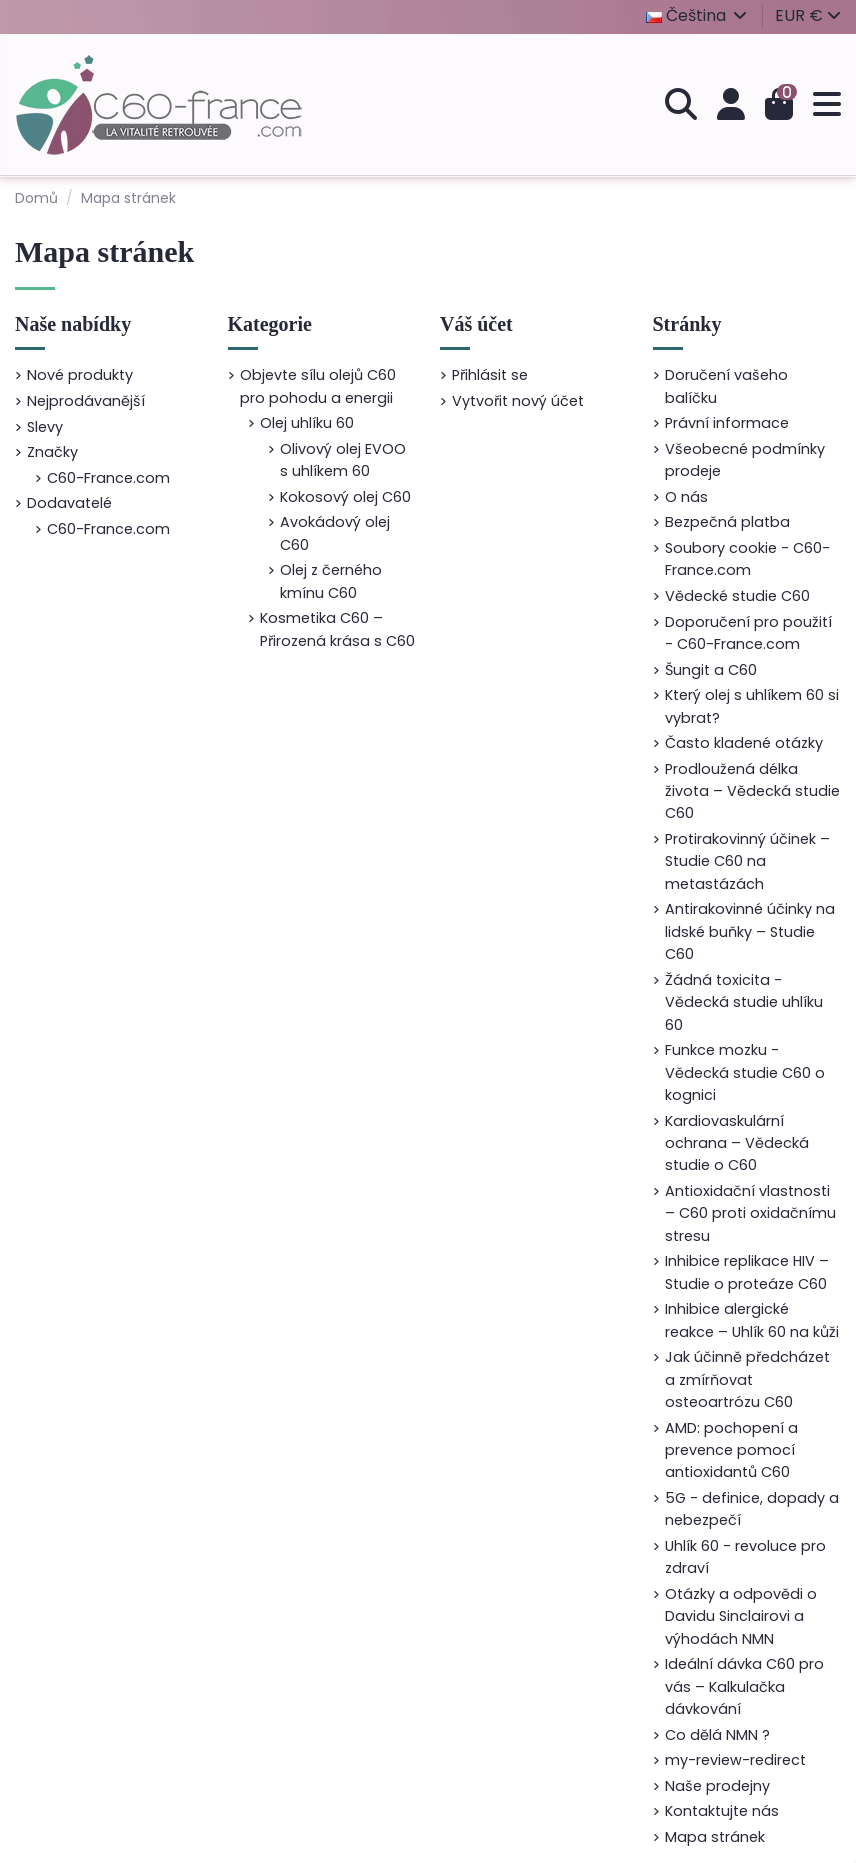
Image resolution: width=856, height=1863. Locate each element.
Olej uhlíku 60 (307, 423)
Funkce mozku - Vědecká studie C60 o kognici (745, 1072)
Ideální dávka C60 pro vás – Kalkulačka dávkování (744, 1686)
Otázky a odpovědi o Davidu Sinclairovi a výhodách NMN (741, 1616)
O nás (686, 497)
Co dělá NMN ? (717, 1735)
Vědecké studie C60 (737, 596)
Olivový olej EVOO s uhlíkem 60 (343, 460)
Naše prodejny (717, 1786)
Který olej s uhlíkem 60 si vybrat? (752, 706)
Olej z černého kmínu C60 (331, 581)
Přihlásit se (490, 375)
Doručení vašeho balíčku (726, 386)
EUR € (808, 15)
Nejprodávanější (86, 401)
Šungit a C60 (711, 670)
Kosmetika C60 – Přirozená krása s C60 (337, 629)
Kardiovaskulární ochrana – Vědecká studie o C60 (737, 1143)
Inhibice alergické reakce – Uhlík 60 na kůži (752, 1320)
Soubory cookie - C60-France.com (747, 559)
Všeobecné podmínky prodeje (745, 460)
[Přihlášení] (731, 105)
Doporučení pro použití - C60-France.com (748, 633)
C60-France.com (108, 478)
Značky (52, 452)
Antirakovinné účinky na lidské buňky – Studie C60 (750, 931)
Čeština (698, 15)
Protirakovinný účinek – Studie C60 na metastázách (747, 861)
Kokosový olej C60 (345, 497)
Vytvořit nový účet (518, 401)
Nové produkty (80, 375)
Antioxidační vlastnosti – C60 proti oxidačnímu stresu (750, 1213)
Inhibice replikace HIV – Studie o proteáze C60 (747, 1272)
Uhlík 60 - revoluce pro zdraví (745, 1557)
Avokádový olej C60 (335, 533)
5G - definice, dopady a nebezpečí (752, 1509)
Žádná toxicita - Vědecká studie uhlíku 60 (744, 1002)
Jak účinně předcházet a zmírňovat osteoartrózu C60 (747, 1379)
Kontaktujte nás (722, 1811)
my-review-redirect (735, 1760)
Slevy (45, 427)
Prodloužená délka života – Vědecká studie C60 (752, 791)
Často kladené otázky (744, 743)
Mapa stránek (715, 1837)
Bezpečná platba (727, 522)
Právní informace (727, 423)
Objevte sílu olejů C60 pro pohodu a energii (318, 386)
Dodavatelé (69, 503)
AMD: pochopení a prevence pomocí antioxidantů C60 (731, 1450)
